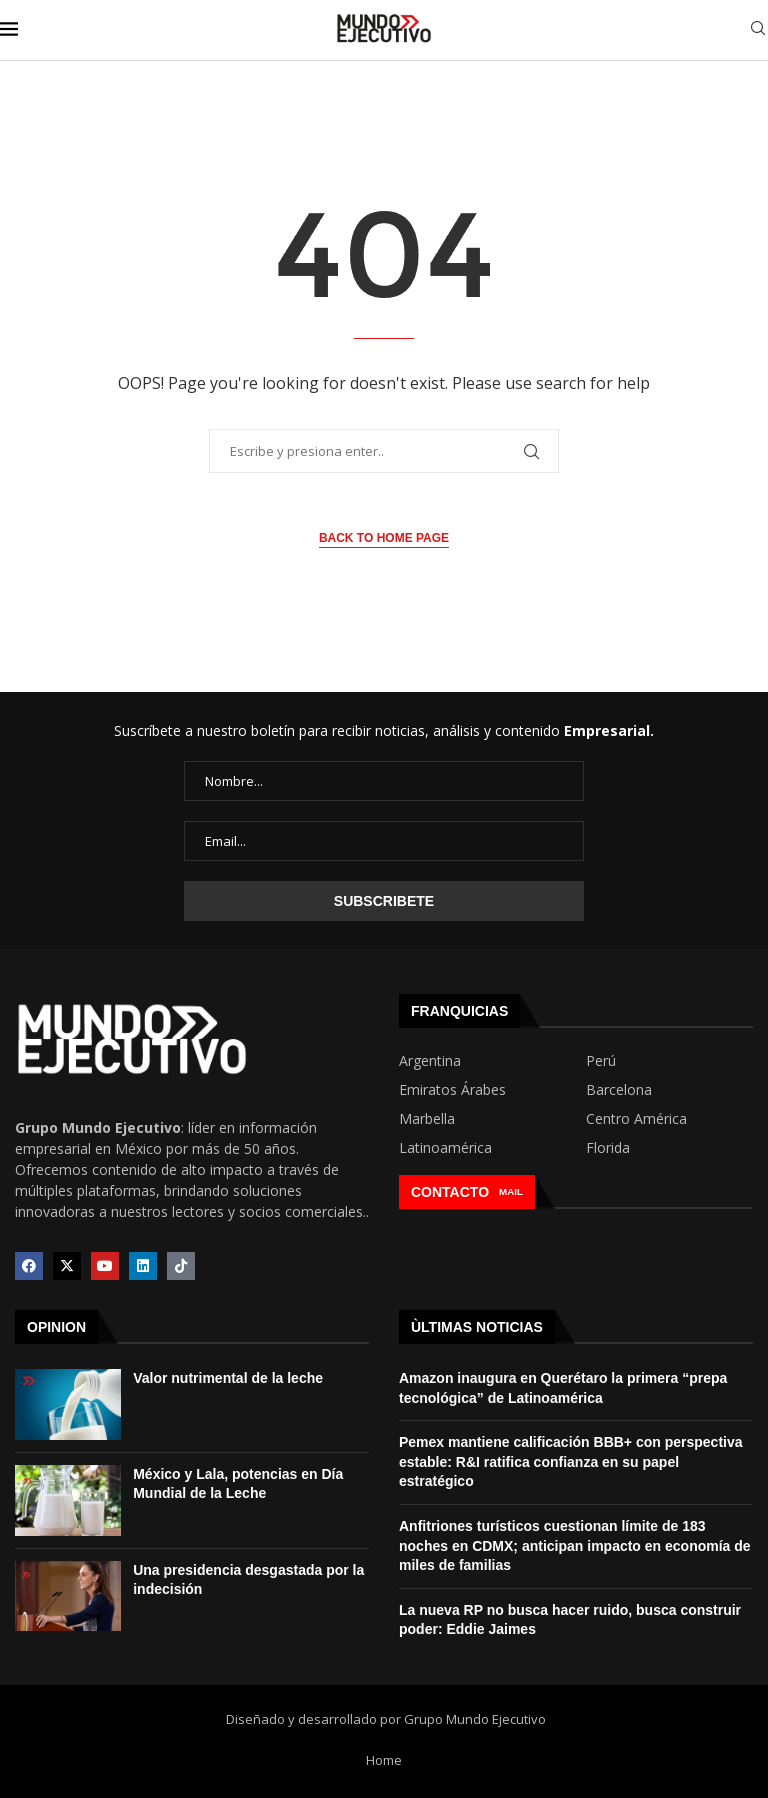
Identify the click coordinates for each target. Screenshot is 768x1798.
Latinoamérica (445, 1148)
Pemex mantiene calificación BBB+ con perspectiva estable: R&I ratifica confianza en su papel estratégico (571, 1461)
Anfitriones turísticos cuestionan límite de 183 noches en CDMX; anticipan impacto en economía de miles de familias (575, 1545)
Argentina (430, 1061)
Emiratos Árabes (452, 1090)
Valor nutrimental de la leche (228, 1378)
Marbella (427, 1119)
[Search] (758, 30)
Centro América (636, 1119)
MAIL (511, 1191)
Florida (608, 1148)
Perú (601, 1061)
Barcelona (619, 1090)
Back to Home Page (384, 538)
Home (384, 1760)
